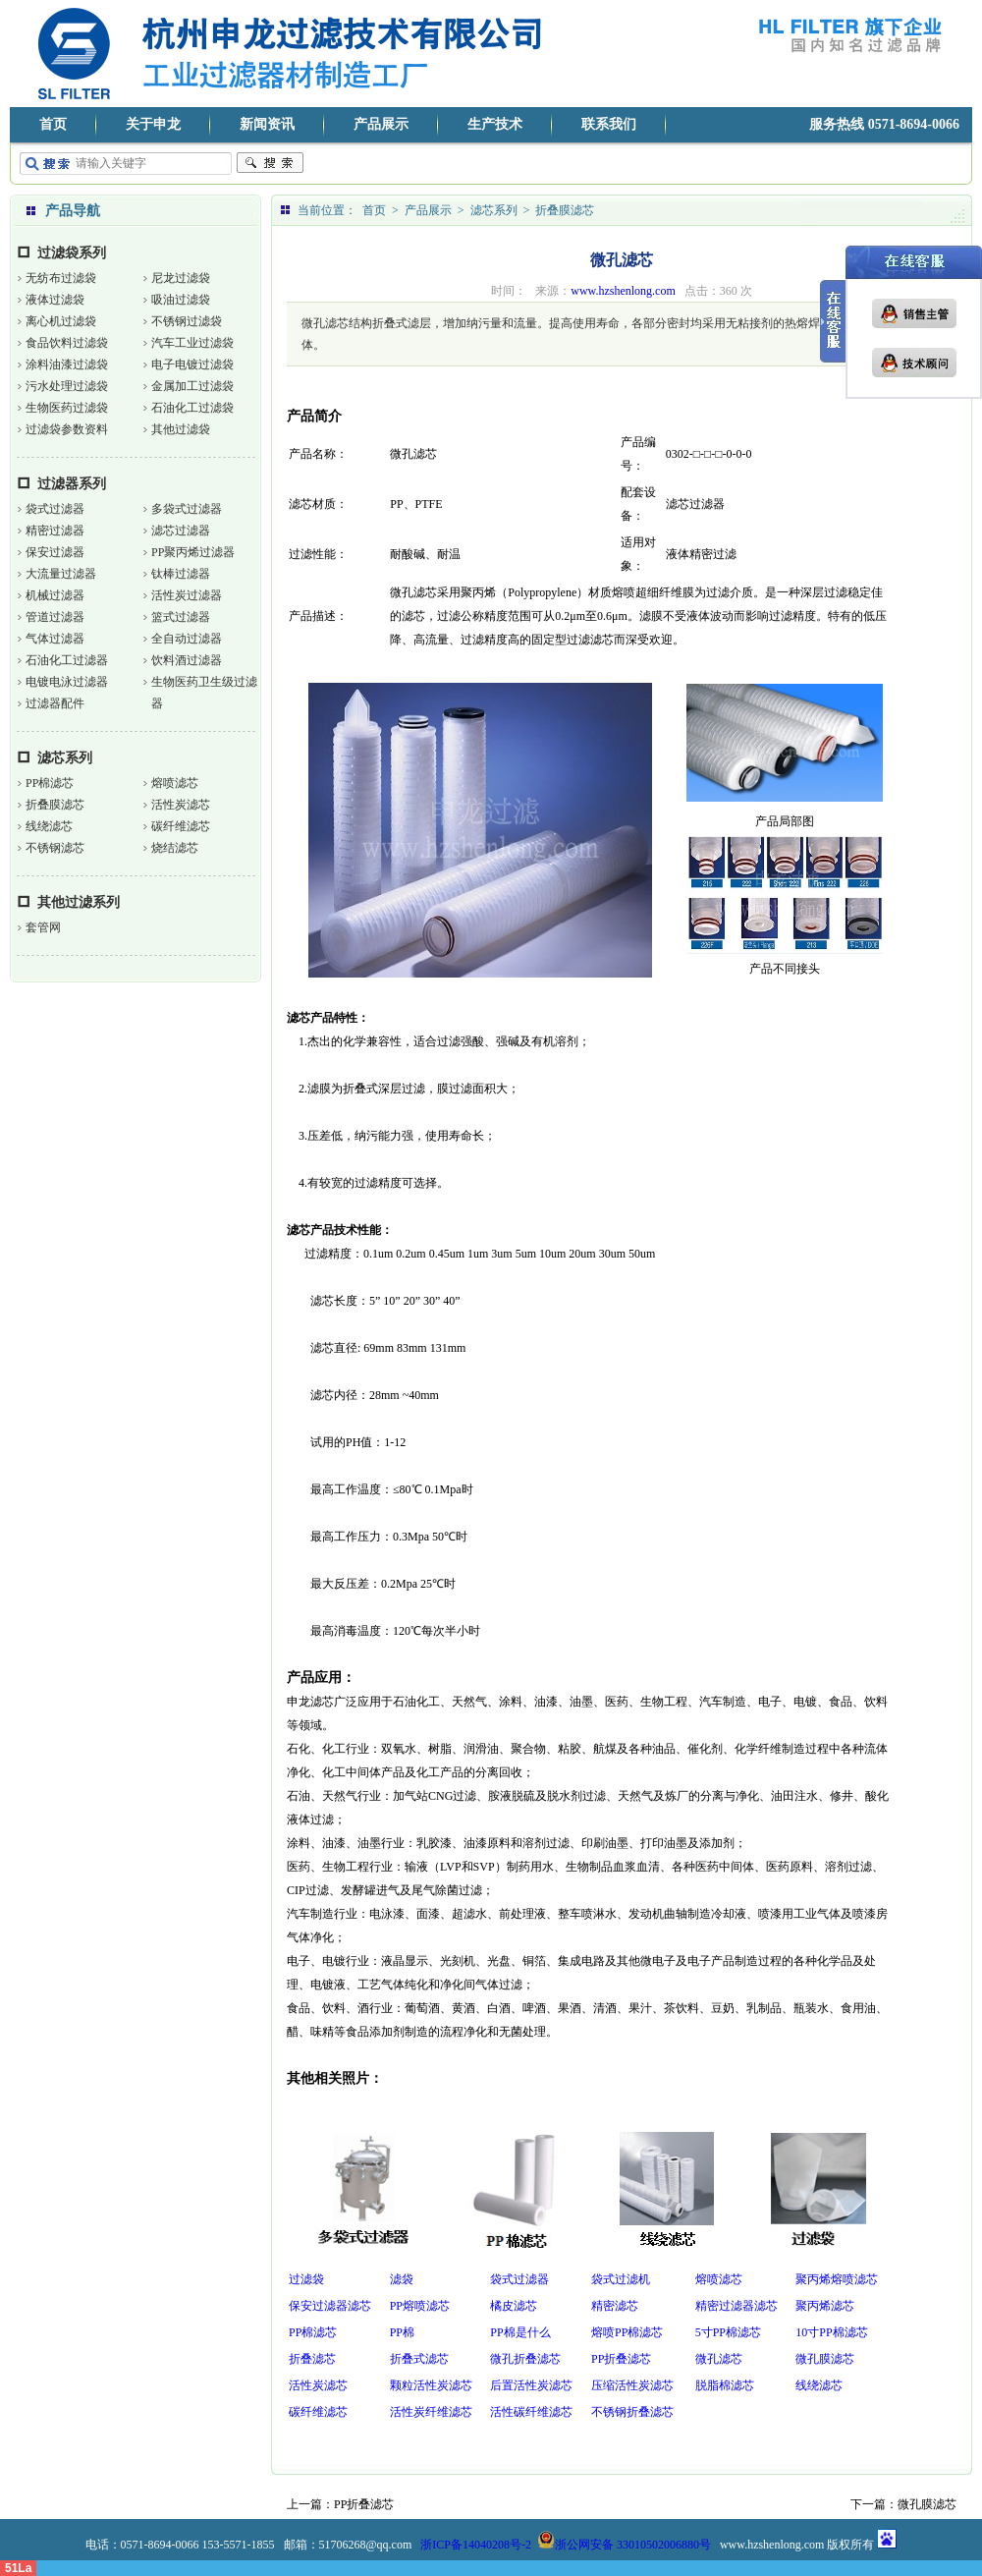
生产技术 (494, 124)
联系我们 (608, 124)
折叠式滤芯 (419, 2359)
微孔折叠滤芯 (525, 2359)
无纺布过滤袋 (61, 278)
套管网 (43, 927)
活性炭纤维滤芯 (431, 2412)
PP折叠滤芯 (621, 2359)
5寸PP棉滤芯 (728, 2332)
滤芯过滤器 (180, 530)
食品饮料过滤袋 (67, 343)
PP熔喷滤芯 (420, 2306)
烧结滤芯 (174, 848)
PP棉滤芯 (50, 783)
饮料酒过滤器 (186, 660)
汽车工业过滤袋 (192, 343)
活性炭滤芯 (180, 805)
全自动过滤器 (186, 638)
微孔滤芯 (718, 2359)
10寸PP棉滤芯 (831, 2332)
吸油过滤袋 (180, 300)
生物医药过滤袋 (67, 408)
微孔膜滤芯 (824, 2359)
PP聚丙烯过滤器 (193, 552)
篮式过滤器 (180, 617)
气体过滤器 (55, 638)
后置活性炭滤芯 (531, 2385)
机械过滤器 (55, 595)
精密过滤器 (55, 530)
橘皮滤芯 (513, 2306)
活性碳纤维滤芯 (531, 2412)
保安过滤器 (55, 552)
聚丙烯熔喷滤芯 (836, 2279)
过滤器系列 (71, 483)
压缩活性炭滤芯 (632, 2385)
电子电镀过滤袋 (192, 364)
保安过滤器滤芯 (330, 2306)
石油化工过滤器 (67, 660)
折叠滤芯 (312, 2359)
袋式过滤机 (620, 2279)
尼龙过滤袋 (180, 278)
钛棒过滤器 (180, 574)
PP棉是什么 (520, 2332)
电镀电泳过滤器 (67, 682)
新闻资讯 (267, 124)
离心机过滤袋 (61, 321)
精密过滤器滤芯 (736, 2306)
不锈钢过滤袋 (186, 321)
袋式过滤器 (55, 509)
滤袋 (401, 2279)
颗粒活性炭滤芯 (431, 2385)
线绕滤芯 (49, 826)
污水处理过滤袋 (67, 386)
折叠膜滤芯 (55, 805)
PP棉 (402, 2332)
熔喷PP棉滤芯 (627, 2332)
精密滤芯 (614, 2306)
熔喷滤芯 (174, 783)
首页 (53, 124)
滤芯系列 (64, 758)
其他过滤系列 (78, 902)
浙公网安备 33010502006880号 (624, 2544)
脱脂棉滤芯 (724, 2385)
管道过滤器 (55, 617)
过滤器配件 (55, 703)
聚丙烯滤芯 (824, 2306)
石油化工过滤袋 (192, 408)
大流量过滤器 (61, 574)
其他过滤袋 (180, 429)
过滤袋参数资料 (67, 429)
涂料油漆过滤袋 (67, 364)
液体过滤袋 (55, 300)
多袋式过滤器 (186, 509)
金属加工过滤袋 (192, 386)
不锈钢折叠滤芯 (632, 2412)
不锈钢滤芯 (55, 848)
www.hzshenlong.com (623, 291)
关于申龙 (153, 124)
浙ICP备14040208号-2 (475, 2544)
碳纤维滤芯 (180, 826)
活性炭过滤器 (186, 595)
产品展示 (381, 124)
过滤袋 (306, 2279)
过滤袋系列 (71, 253)
